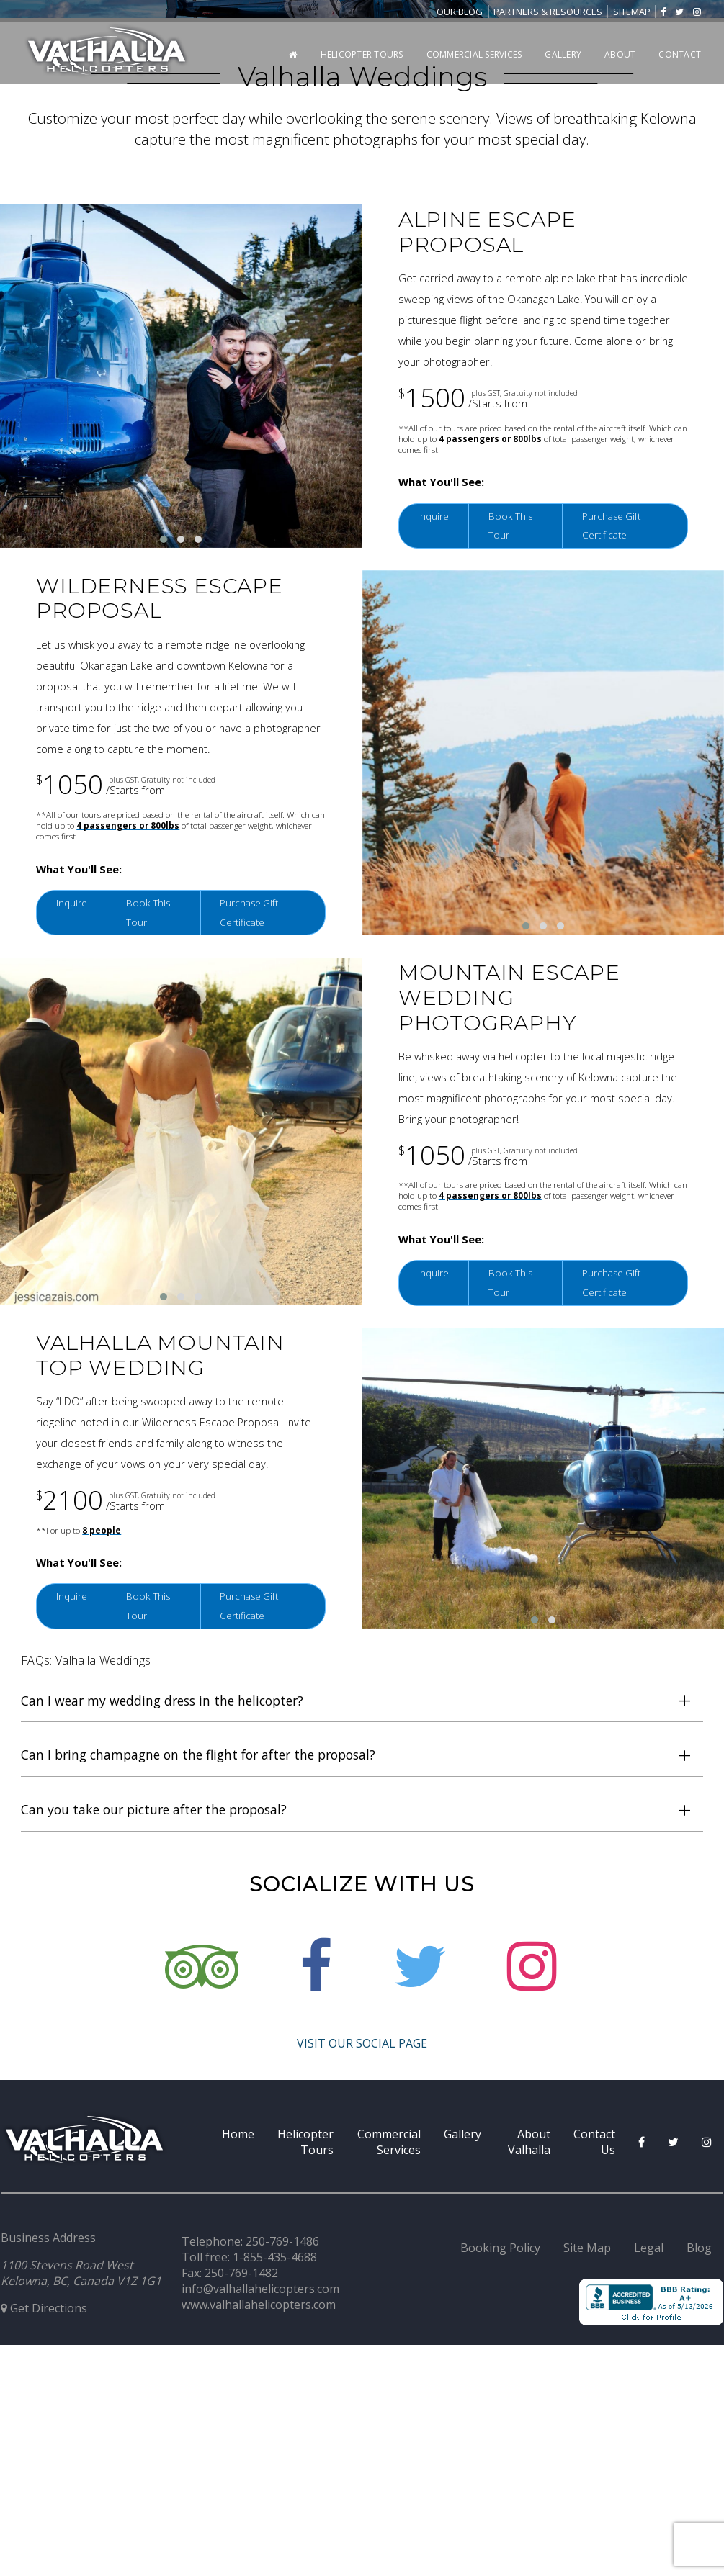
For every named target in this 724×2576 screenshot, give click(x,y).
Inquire (436, 1529)
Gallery (563, 54)
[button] (163, 1553)
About (619, 54)
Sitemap (632, 11)
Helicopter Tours (362, 54)
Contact (679, 54)
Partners (547, 11)
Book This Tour (519, 1539)
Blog (460, 11)
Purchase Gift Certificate (618, 1539)
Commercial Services (474, 54)
